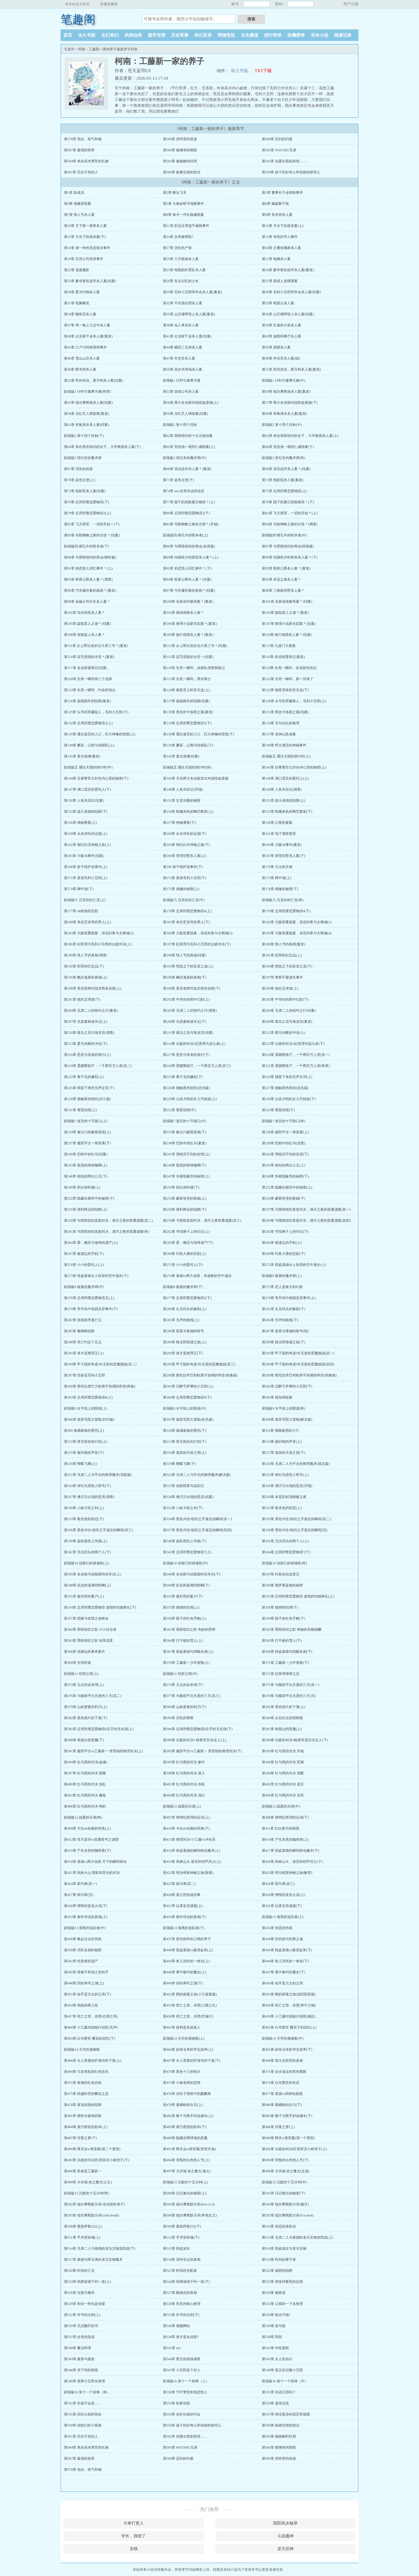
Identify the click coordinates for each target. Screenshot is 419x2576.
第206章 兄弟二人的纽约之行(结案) (289, 1010)
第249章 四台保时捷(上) (82, 1187)
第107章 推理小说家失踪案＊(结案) (289, 624)
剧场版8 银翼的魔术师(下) (183, 1287)
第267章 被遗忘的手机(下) (84, 1254)
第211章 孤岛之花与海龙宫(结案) (188, 1033)
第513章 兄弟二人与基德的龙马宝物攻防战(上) (297, 2237)
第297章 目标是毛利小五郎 (84, 1375)
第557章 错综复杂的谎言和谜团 (286, 2414)
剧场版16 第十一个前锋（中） (285, 2381)
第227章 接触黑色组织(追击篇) (285, 1088)
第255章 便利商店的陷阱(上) (85, 1209)
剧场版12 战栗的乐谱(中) (281, 1806)
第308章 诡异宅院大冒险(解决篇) (287, 1419)
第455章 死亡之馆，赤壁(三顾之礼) (190, 2005)
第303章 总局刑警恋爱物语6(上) (88, 1397)
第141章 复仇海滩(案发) (82, 756)
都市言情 (156, 35)
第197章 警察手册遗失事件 (282, 977)
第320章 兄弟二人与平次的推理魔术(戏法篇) (296, 1464)
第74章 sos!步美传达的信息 (183, 491)
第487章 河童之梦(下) (80, 2138)
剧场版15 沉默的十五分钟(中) (284, 2182)
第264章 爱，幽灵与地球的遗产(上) (91, 1243)
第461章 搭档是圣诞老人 (181, 2027)
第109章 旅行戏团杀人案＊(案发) (188, 635)
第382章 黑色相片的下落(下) (85, 1718)
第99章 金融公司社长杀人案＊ (87, 601)
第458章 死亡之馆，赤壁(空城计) (188, 2016)
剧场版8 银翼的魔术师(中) (84, 1287)
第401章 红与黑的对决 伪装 (184, 1784)
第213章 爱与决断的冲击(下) (85, 1044)
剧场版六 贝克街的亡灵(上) (85, 900)
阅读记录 (342, 35)
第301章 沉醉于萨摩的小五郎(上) (188, 1386)
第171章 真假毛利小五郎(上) (85, 878)
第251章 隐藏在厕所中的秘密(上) (287, 1187)
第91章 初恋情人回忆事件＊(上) (88, 568)
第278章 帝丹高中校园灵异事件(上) (289, 1298)
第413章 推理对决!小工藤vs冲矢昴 (189, 1839)
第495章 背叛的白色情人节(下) (285, 2160)
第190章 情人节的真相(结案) (184, 955)
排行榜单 (273, 35)
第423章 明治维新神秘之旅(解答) (287, 1873)
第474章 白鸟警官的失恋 (280, 2083)
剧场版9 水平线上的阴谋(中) (184, 1408)
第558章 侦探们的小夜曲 (83, 2425)
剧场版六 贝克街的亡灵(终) (282, 900)
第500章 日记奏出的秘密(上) (184, 2193)
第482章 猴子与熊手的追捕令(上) (188, 2116)
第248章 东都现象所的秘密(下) (285, 1176)
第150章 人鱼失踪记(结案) (84, 800)
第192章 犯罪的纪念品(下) (84, 966)
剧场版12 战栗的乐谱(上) (182, 1806)
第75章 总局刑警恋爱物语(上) (284, 491)
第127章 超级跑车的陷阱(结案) (186, 701)
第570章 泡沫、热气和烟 (83, 139)
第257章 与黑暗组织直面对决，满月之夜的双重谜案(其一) (306, 1209)
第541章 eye (172, 2348)
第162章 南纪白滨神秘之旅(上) (87, 845)
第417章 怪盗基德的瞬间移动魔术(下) (290, 1851)
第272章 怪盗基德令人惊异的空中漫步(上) (294, 1265)
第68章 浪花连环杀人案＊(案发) (187, 469)
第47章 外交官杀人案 (179, 358)
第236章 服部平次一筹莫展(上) (285, 1132)
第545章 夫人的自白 (277, 2359)
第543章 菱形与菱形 (79, 2359)
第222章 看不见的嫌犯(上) (84, 1077)
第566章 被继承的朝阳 (180, 150)
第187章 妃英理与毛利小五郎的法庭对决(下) (197, 944)
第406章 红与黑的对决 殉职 (85, 1806)
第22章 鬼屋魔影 (76, 270)
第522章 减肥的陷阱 (277, 2271)
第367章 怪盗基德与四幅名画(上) (188, 1652)
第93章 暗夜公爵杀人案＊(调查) (88, 579)
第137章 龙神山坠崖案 (279, 734)
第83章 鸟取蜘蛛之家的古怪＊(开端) (191, 524)
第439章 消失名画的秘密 (83, 1950)
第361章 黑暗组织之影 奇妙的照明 (189, 1629)
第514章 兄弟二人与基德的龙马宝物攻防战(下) (99, 2248)
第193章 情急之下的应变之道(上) (188, 966)
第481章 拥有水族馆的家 (83, 2116)
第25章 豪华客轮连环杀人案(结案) (90, 281)
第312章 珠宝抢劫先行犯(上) (85, 1442)
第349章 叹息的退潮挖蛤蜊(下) (186, 1585)
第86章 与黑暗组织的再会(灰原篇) (189, 546)
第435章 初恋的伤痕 (277, 1928)
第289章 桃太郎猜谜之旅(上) (184, 1342)
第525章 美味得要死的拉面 (282, 2282)
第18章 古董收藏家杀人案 (281, 248)
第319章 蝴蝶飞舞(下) (179, 1464)
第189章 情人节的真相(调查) (85, 955)
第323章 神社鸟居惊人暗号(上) (285, 1475)
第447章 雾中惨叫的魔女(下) (283, 1972)
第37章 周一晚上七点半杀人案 (87, 325)
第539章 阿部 (272, 2337)
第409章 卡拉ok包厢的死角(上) (87, 1828)
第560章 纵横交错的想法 (181, 172)
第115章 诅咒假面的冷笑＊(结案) (188, 657)
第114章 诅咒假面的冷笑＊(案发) (89, 657)
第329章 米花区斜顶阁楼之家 (284, 1497)
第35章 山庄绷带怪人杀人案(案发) (189, 314)
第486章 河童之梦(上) (278, 2127)
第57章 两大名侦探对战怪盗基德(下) (289, 403)
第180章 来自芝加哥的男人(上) (87, 922)
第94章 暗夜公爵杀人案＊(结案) (187, 579)
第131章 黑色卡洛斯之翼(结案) (285, 712)
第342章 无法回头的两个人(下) (87, 1552)
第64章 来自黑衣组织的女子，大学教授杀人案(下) (102, 447)
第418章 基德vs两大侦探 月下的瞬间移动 (95, 1862)
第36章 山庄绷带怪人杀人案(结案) (288, 314)
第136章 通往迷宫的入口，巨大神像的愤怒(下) (198, 734)
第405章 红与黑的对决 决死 (283, 1795)
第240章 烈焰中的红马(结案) (85, 1154)
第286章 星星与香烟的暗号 (183, 1331)
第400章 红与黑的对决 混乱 (85, 1784)
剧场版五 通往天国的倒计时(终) (187, 767)
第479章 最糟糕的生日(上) (183, 2105)
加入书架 (239, 70)
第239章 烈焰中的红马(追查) (283, 1143)
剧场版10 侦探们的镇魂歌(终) (284, 1563)
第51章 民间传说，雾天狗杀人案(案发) (291, 369)
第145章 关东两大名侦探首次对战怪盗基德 (195, 778)
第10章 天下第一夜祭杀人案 (85, 226)
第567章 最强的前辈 (79, 150)
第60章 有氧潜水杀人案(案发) (284, 414)
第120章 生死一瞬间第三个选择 (88, 679)
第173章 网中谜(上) (276, 878)
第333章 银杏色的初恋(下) (84, 1519)
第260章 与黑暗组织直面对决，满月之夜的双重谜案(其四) (306, 1220)
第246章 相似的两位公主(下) (85, 1176)
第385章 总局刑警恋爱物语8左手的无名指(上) (99, 1729)
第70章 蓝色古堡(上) (79, 480)
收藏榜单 (296, 35)
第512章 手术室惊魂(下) (181, 2237)
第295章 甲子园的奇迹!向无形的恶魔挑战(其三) (199, 1364)
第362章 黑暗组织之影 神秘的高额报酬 (291, 1629)
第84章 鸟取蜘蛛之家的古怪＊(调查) (289, 524)
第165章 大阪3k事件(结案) (84, 856)
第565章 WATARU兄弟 (279, 150)
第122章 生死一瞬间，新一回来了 (287, 679)
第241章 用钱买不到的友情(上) (186, 1154)
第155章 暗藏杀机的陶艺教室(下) (287, 812)
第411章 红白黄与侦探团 (280, 1828)
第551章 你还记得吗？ (279, 2392)
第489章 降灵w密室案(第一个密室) (288, 2138)
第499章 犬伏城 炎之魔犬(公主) (88, 2182)
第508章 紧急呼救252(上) (83, 2226)
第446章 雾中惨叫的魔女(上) (184, 1972)
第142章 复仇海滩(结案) (181, 756)
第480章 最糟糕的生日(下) (282, 2105)
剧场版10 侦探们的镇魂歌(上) (86, 1563)
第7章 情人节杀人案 (79, 215)
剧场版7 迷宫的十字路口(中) (184, 1121)
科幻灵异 (203, 35)
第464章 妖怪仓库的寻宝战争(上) (188, 2049)
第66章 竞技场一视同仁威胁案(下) (288, 447)
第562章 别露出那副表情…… (284, 161)
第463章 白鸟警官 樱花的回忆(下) (89, 2038)
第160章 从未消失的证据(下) (184, 834)
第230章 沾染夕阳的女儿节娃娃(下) (289, 1099)
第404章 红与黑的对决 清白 (184, 1795)
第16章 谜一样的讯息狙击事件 (87, 248)
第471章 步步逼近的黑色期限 (284, 2072)
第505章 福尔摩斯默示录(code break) (91, 2215)
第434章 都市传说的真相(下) (184, 1917)
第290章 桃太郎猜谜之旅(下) (283, 1342)
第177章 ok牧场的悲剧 (81, 911)
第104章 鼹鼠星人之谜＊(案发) (285, 613)
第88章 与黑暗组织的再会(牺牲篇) (90, 557)
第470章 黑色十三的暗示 (181, 2072)
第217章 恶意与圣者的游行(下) (186, 1055)
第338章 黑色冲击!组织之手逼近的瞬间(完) (294, 1530)
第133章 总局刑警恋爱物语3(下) (187, 723)
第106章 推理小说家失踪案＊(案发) (190, 624)
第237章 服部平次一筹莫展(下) (87, 1143)
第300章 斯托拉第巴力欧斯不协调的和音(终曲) (99, 1386)
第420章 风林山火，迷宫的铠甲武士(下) (292, 1862)
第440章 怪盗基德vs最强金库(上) (188, 1950)
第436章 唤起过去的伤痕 (83, 1939)
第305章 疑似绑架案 (277, 1397)
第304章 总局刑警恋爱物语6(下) (187, 1397)
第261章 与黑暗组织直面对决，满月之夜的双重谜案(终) (106, 1232)
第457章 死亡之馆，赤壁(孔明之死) (91, 2016)
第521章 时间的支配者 (180, 2271)
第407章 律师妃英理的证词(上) (186, 1817)
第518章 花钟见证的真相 (181, 2259)
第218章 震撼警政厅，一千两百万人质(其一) (296, 1055)
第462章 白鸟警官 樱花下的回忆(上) (289, 2027)
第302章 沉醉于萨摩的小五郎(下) (287, 1386)
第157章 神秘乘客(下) (179, 823)
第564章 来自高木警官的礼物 (86, 161)
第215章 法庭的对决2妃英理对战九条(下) (293, 1044)
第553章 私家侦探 (176, 2403)
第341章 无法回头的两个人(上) (285, 1541)
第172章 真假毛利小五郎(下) (184, 878)
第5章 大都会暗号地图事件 (183, 204)
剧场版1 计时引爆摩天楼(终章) (87, 391)
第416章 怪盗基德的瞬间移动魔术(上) (191, 1851)
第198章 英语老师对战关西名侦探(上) (92, 988)
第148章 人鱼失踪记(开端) (183, 789)
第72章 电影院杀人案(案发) (282, 480)
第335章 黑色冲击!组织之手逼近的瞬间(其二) (296, 1519)
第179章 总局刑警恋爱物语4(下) (286, 911)
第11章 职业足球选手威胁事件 (186, 226)
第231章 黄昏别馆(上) (80, 1110)
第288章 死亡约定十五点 (83, 1342)
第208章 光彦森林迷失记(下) (184, 1022)
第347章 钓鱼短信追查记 (280, 1574)
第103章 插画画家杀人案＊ (183, 613)
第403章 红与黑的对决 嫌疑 (85, 1795)
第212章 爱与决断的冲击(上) (283, 1033)
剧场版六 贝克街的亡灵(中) (184, 900)
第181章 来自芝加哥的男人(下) (186, 922)
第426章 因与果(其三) (278, 1884)
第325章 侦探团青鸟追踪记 (183, 1486)
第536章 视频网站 (176, 2326)
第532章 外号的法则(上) (82, 2315)
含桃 (133, 2549)
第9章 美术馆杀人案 (277, 215)
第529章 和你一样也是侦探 (84, 2304)
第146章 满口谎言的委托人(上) (285, 778)
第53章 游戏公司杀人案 (181, 391)
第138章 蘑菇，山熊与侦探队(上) (89, 745)
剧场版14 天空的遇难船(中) (282, 2038)
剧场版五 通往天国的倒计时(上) (286, 756)
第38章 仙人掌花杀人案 (181, 325)
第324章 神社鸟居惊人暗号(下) (87, 1486)
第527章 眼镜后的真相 (180, 2293)
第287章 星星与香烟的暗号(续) (285, 1331)
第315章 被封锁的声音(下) (84, 1453)
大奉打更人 (133, 2523)
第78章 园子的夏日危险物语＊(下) (288, 502)
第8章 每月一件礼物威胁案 (183, 215)
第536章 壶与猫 (273, 2326)
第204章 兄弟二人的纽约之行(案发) (91, 1010)
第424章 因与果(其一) (80, 1884)
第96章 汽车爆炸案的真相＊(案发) (90, 590)
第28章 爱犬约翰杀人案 (82, 292)
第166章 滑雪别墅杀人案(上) (184, 856)
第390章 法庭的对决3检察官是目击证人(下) (295, 1740)
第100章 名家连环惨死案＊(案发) (188, 601)
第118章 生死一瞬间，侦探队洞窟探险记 (194, 668)
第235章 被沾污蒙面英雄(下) (184, 1132)
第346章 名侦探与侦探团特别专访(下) (191, 1574)
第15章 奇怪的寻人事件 (280, 237)
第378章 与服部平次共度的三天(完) (289, 1696)
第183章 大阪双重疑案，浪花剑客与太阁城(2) (99, 933)
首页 (67, 35)
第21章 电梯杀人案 (276, 259)
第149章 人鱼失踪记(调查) (282, 789)
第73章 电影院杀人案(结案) (85, 491)
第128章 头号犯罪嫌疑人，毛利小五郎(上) (294, 701)
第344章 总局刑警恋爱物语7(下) (286, 1552)
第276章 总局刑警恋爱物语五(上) (89, 1298)
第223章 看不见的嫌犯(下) (183, 1077)
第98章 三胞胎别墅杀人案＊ (283, 590)
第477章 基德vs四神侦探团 (282, 2094)
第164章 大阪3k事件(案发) (282, 845)
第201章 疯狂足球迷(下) (82, 999)
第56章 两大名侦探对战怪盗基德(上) (191, 403)
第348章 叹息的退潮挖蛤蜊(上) (87, 1585)
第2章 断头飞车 (175, 193)
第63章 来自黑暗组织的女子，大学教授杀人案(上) (300, 436)
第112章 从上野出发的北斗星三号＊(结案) (195, 646)
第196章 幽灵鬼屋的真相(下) (184, 977)
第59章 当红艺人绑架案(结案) (185, 414)
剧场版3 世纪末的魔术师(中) (184, 458)
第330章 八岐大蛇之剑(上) (84, 1508)
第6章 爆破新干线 (275, 204)
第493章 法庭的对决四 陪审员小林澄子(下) (96, 2160)
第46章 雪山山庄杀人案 (82, 358)
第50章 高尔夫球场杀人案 (182, 369)
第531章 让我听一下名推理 (282, 2304)
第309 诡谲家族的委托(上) (84, 1430)
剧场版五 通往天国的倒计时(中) (88, 767)
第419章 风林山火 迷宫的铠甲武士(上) (192, 1862)
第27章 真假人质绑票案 (280, 281)
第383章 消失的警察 (178, 1718)
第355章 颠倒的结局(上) (181, 1607)
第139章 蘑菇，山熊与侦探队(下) (188, 745)
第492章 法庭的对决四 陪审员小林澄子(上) (294, 2149)
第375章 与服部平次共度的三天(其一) (290, 1685)
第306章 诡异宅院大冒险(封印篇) (89, 1419)
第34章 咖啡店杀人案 (80, 314)
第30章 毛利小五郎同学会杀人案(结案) (291, 292)
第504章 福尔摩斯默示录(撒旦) (285, 2204)
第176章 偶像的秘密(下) (280, 889)
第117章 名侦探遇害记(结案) (85, 668)
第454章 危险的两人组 (81, 2005)
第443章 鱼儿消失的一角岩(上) (186, 1961)
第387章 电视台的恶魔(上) (282, 1729)
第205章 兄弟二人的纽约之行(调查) (190, 1010)
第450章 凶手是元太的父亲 (282, 1983)
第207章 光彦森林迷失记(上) (85, 1022)
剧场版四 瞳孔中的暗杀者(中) (284, 535)
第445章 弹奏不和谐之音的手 (86, 1972)
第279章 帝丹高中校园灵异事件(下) (91, 1309)
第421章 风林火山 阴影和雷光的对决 (92, 1873)
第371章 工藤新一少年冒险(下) (285, 1663)
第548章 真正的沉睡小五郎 (282, 2370)
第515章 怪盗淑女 (176, 2248)
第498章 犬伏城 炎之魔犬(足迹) (286, 2171)
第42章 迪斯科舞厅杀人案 (281, 336)
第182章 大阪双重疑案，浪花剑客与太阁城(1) (296, 922)
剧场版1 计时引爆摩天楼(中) (283, 380)
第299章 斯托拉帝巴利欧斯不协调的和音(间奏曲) (299, 1375)
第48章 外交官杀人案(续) (281, 358)
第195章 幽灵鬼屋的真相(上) (85, 977)
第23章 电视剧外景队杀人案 (184, 270)
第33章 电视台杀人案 (278, 303)
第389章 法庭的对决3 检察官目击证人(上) (194, 1740)
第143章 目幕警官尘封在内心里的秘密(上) (294, 767)
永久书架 (86, 35)
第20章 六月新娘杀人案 (181, 259)
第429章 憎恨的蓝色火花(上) (283, 1895)
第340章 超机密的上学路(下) (184, 1541)
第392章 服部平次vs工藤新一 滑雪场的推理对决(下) (202, 1751)
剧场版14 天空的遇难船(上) (184, 2038)
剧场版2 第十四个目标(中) (282, 425)
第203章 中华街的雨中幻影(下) (285, 999)
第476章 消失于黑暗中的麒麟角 (187, 2094)
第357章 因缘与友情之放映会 (86, 1618)
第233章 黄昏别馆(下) (278, 1110)
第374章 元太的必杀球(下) (183, 1685)
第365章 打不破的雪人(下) (282, 1641)
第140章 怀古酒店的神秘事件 (284, 745)
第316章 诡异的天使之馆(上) (184, 1453)
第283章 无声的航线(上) (181, 1320)
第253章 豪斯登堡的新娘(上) (184, 1198)
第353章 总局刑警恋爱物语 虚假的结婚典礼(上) (298, 1596)
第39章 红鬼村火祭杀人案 (281, 325)
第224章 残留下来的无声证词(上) (287, 1077)
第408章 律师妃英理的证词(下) (285, 1817)
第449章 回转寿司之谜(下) (183, 1983)
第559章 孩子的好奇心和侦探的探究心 (291, 172)
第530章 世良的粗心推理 (181, 2304)
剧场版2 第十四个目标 (180, 425)
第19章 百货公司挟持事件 (83, 259)
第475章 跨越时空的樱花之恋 (86, 2094)
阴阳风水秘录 (285, 2523)
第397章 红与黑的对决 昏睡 (85, 1773)
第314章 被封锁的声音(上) (282, 1442)
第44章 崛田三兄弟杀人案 (182, 347)
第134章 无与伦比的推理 (280, 723)
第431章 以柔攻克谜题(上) (183, 1906)
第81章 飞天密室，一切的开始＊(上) (289, 513)
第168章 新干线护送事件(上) (85, 867)
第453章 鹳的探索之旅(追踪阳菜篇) (289, 1994)
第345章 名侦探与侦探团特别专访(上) (92, 1574)
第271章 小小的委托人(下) (183, 1265)
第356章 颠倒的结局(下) (280, 1607)
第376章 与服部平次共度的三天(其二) (92, 1696)
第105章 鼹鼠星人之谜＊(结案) (87, 624)
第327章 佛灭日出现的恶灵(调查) (89, 1497)
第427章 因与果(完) (78, 1895)
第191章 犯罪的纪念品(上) (282, 955)
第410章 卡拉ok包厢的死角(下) (186, 1828)
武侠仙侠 (133, 35)
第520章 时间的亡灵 (79, 2271)
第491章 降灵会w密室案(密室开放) (189, 2149)
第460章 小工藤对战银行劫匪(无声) (91, 2027)
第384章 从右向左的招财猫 (282, 1718)
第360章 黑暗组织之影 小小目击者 (90, 1629)
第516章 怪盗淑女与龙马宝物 (284, 2248)
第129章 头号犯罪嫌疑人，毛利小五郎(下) (96, 712)
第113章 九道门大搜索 (279, 646)
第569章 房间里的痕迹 (180, 139)
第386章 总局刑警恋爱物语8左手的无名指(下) (197, 1729)
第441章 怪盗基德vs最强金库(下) (287, 1950)
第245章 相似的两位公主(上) (283, 1165)
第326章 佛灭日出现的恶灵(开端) (287, 1486)
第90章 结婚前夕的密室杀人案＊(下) (289, 557)
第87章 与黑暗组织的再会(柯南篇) (288, 546)
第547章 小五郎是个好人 (181, 2370)
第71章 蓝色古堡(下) (178, 480)
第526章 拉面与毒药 (79, 2293)
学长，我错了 (133, 2536)
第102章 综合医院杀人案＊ (84, 613)
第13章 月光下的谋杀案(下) (85, 237)
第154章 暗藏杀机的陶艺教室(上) (188, 812)
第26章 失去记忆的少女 (181, 281)
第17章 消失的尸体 (177, 248)
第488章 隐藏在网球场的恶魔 (185, 2138)
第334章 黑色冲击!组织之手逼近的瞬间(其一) (197, 1519)
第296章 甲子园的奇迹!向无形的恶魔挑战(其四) (298, 1364)
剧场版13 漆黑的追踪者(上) (282, 1917)
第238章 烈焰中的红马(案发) (184, 1143)
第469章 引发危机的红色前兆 (86, 2072)
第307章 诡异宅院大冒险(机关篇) (188, 1419)
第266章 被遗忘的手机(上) (282, 1243)
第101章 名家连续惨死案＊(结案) (287, 601)
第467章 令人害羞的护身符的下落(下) (191, 2061)
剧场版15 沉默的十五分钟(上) (185, 2182)
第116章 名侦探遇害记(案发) (283, 657)
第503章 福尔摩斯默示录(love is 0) (189, 2204)
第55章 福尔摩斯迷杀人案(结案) (88, 403)
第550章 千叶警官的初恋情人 (185, 2392)
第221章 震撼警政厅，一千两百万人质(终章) (296, 1066)
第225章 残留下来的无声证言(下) (89, 1088)
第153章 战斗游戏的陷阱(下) (85, 812)
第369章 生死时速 (77, 1663)
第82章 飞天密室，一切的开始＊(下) (92, 524)
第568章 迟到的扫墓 (277, 139)
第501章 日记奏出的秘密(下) (283, 2193)
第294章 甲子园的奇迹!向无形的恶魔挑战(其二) (100, 1364)
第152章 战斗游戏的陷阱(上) (283, 800)
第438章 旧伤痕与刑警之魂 (282, 1939)
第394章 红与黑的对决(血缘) (85, 1762)
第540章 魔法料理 (77, 2348)
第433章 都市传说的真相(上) (85, 1917)
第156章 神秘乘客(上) (80, 823)
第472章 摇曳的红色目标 (83, 2083)
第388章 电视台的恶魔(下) (84, 1740)
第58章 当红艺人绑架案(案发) (86, 414)
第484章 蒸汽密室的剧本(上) (85, 2127)
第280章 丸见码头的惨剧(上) (184, 1309)
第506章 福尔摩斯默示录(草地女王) (190, 2215)
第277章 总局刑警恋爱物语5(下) (187, 1298)
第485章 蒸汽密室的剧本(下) (184, 2127)
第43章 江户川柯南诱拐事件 (85, 347)
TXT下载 (263, 70)
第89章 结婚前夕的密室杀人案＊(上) (191, 557)
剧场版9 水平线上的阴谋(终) (283, 1408)
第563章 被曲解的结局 (180, 161)
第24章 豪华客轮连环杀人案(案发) (288, 270)
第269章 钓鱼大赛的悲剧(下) (283, 1254)
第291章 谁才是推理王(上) (84, 1353)
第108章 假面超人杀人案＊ (84, 635)
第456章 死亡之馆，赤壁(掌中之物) (289, 2005)
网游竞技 (226, 35)
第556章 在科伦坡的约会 (181, 2414)
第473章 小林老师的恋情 (181, 2083)
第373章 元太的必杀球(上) (84, 1685)
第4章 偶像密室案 (77, 204)
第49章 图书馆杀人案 (80, 369)
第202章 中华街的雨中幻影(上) (186, 999)
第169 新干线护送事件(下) (183, 867)
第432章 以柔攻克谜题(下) (282, 1906)
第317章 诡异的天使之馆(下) (283, 1453)
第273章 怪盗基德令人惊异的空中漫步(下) (96, 1276)
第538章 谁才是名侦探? (180, 2337)
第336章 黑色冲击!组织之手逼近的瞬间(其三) (98, 1530)
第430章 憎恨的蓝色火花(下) (85, 1906)
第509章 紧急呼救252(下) (182, 2226)
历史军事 (180, 35)
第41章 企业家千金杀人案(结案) (187, 336)
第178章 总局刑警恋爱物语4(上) (187, 911)
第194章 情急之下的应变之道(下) (287, 966)
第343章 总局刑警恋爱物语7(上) (187, 1552)
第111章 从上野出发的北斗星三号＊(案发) (96, 646)
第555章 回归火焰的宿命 (83, 2414)
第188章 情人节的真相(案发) (283, 944)
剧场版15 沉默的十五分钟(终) (86, 2193)
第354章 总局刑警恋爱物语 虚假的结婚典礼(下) (100, 1607)
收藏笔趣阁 (109, 4)
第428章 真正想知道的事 (181, 1895)
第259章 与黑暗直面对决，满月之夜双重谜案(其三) (202, 1220)
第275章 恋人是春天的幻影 (282, 1287)
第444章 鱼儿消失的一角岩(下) (285, 1961)
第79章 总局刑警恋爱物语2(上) (87, 513)
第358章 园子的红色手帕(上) (184, 1618)
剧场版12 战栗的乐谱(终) (83, 1817)
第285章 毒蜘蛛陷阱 (79, 1331)
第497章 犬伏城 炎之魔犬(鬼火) (187, 2171)
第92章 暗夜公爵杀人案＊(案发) (286, 568)
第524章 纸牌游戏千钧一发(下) (186, 2282)
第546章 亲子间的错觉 (81, 2370)
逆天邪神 (285, 2549)
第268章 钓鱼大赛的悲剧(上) (184, 1254)
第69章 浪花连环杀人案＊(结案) (286, 469)
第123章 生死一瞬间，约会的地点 (90, 690)
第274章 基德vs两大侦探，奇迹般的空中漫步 (197, 1276)
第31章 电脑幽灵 (76, 303)
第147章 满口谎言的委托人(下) (87, 789)
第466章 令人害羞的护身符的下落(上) (92, 2061)
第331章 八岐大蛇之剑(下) (183, 1508)
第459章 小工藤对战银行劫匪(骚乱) (289, 2016)
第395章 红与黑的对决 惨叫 (184, 1762)
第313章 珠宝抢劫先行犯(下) (184, 1442)
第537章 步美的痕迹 (79, 2337)
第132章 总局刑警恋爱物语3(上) (88, 723)
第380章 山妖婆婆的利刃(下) (184, 1707)
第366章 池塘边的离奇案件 (84, 1652)
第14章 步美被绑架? (178, 237)
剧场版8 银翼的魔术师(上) (282, 1276)
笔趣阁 (78, 19)
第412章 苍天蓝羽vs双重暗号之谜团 (91, 1839)
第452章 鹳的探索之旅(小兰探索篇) (190, 1994)
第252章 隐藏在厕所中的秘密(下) (89, 1198)
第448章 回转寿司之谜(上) (84, 1983)
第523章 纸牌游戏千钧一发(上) (87, 2282)
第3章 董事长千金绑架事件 (282, 193)
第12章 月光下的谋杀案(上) (282, 226)
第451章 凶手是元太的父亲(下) (87, 1994)
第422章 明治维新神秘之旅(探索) (188, 1873)
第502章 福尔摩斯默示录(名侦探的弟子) (94, 2204)
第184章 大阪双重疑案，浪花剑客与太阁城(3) (197, 933)
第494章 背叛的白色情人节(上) (186, 2160)
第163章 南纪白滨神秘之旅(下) (186, 845)
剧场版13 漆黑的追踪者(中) (85, 1928)
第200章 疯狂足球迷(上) (280, 988)
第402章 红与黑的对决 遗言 (283, 1784)
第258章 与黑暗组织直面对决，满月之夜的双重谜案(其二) (108, 1220)
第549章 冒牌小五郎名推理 (84, 2381)
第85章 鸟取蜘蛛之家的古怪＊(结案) (92, 535)
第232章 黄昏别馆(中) (179, 1110)
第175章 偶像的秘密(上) (181, 889)
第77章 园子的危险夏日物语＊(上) (189, 502)
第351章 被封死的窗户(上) (84, 1596)
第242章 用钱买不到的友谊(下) (285, 1154)
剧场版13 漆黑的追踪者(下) (184, 1928)
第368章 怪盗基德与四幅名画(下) (287, 1652)
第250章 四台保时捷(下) (181, 1187)
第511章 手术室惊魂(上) (82, 2237)
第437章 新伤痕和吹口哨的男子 (187, 1939)
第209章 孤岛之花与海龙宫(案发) (287, 1022)
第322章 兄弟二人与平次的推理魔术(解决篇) (197, 1475)
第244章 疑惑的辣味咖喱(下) (184, 1165)
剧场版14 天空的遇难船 (82, 2049)
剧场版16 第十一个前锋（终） (87, 2392)
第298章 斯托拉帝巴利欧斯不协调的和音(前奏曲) (200, 1375)
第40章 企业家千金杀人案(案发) (88, 336)
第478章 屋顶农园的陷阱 (83, 2105)
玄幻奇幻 (110, 35)
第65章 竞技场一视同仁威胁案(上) (189, 447)
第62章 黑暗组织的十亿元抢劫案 (188, 436)
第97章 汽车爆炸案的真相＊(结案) (189, 590)
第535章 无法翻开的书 (81, 2326)
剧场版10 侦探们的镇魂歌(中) (185, 1563)
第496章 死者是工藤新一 (83, 2171)
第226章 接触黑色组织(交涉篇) (186, 1088)
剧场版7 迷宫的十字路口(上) (85, 1121)
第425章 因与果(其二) (179, 1884)
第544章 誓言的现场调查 (181, 2359)
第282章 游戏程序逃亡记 (83, 1320)
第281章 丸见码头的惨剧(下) (283, 1309)
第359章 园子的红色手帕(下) (283, 1618)
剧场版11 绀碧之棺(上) (81, 1674)
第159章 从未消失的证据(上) (85, 834)
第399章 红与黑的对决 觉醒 (283, 1773)
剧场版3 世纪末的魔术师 (83, 458)
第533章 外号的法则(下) (181, 2315)
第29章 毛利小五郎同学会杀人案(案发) (192, 292)
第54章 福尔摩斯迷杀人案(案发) (286, 391)
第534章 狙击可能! (276, 2315)
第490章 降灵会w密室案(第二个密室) (92, 2149)
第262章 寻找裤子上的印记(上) (186, 1232)
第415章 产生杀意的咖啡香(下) (87, 1851)
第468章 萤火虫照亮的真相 (282, 2061)
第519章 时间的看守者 (279, 2259)
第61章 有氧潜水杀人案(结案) (86, 425)
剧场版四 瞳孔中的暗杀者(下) (86, 546)
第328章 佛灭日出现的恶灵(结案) (188, 1497)
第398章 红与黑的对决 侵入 (184, 1773)
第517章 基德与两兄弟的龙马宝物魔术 (93, 2259)
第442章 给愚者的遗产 (81, 1961)
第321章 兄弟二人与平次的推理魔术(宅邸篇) (98, 1475)
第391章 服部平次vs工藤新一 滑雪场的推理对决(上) (103, 1751)
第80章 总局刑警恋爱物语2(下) (186, 513)
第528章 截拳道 (273, 2293)
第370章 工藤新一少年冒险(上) (186, 1663)
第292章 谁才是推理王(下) (183, 1353)
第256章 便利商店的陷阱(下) (184, 1209)
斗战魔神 (285, 2536)
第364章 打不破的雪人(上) (183, 1641)
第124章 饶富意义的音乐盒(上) (186, 690)
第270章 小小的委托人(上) (84, 1265)
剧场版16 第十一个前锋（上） (186, 2381)
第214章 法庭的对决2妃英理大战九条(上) (194, 1044)
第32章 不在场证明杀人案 (182, 303)
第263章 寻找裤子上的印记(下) (285, 1232)
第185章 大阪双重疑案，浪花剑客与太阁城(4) (296, 933)
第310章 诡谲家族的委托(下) (184, 1430)
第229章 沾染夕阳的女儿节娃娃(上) (190, 1099)
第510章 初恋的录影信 (279, 2226)
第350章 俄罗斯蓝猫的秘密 (282, 1585)
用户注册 (350, 4)
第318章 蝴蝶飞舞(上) (80, 1464)
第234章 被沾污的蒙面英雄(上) (87, 1132)
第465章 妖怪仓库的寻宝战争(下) (287, 2049)
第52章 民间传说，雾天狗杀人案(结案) (93, 380)
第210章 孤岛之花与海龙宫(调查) (89, 1033)
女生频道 (249, 35)
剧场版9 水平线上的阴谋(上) (85, 1408)
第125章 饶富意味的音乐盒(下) (285, 690)
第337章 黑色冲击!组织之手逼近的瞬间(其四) (197, 1530)
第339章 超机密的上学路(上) (85, 1541)
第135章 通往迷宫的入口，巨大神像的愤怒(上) (99, 734)
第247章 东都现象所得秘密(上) (186, 1176)
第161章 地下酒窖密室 (279, 834)
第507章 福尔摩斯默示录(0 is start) (288, 2215)
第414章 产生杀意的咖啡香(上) (285, 1839)
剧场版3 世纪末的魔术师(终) (283, 458)
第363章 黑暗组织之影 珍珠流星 (88, 1641)
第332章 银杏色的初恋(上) (282, 1508)
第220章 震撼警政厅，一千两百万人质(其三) (197, 1066)
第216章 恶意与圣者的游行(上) (87, 1055)
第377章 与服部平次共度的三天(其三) (191, 1696)
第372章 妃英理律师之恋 (280, 1674)
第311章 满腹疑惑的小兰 (280, 1430)
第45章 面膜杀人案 (276, 347)
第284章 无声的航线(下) (280, 1320)
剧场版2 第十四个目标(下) (84, 436)
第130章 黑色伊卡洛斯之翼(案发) (188, 712)
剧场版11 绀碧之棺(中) (180, 1674)
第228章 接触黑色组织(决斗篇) (87, 1099)
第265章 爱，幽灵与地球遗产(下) (188, 1243)
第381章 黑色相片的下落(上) (283, 1707)
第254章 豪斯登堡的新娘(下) (283, 1198)
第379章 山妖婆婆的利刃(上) (85, 1707)
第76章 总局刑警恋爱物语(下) (86, 502)
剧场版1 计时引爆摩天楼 (181, 380)
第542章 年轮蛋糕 (275, 2348)
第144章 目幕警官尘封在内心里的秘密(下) (96, 778)
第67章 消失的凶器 (78, 469)
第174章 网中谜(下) (78, 889)
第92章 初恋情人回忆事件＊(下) (187, 568)
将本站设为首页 (77, 4)
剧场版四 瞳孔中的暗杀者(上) (185, 535)
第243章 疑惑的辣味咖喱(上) (85, 1165)
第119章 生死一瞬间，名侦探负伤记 (289, 668)
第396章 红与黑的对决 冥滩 (283, 1762)
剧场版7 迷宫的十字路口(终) (283, 1121)
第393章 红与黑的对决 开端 (283, 1751)
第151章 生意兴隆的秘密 (181, 800)
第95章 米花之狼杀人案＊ (281, 579)
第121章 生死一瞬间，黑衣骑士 (187, 679)
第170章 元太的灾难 (277, 867)
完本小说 (319, 35)
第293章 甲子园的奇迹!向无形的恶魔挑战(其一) (298, 1353)
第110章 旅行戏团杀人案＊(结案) (287, 635)
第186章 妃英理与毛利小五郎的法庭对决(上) (98, 944)
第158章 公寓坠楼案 (277, 823)
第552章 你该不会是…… (83, 2403)
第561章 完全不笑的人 (81, 172)
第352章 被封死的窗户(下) (183, 1596)
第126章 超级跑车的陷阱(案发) (87, 701)
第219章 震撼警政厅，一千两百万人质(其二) (98, 1066)
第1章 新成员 (74, 193)
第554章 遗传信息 (275, 2403)
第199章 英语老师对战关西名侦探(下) (191, 988)
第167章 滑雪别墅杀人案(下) (283, 856)
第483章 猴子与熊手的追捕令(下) (287, 2116)
